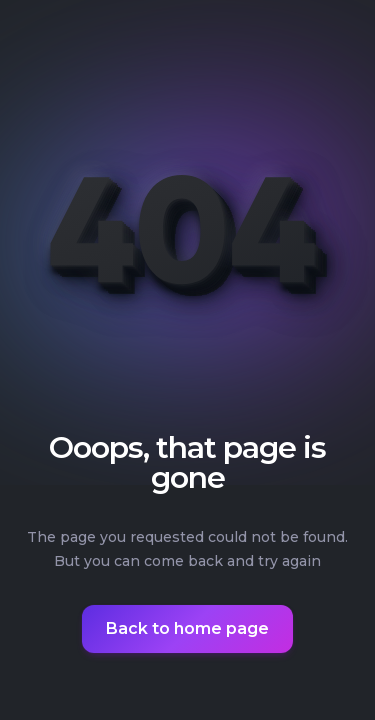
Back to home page (187, 628)
